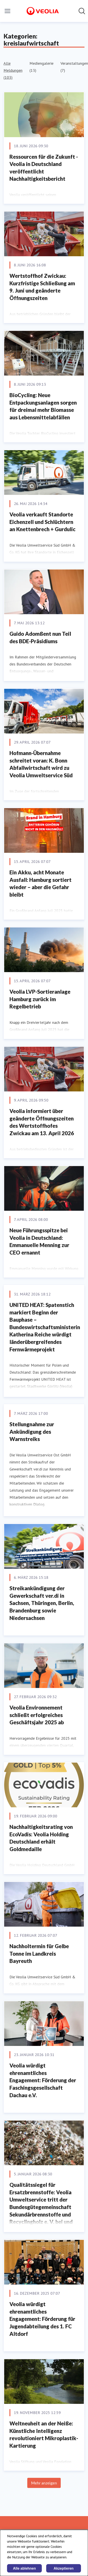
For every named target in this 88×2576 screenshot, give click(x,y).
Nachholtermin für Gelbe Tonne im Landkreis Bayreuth (39, 1953)
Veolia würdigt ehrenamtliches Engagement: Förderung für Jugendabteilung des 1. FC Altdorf (42, 2319)
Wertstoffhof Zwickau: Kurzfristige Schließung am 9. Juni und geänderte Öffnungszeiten (42, 287)
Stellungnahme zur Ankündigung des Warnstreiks (31, 1431)
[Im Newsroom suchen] (81, 11)
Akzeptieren (64, 2568)
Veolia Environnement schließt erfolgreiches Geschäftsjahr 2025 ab (36, 1714)
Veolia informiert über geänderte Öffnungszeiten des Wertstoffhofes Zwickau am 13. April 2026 (41, 1122)
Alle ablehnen (24, 2568)
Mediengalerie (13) (41, 67)
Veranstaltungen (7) (74, 67)
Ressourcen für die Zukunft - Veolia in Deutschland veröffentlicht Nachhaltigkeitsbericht (43, 167)
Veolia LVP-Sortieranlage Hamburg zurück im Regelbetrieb (39, 999)
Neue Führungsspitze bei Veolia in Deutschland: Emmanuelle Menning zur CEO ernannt (39, 1241)
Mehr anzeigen (44, 2482)
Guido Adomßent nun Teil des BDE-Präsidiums (40, 637)
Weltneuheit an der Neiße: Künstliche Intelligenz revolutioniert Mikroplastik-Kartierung (43, 2434)
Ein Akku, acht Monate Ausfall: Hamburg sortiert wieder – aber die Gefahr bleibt (40, 883)
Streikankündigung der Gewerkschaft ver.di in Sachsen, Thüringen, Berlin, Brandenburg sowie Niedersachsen (41, 1603)
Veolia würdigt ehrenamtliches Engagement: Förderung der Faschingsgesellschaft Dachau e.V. (42, 2080)
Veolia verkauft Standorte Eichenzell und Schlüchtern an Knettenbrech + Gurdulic (42, 521)
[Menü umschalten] (7, 11)
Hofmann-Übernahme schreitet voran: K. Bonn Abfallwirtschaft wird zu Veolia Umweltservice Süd (41, 764)
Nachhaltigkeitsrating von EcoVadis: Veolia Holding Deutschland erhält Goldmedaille (41, 1838)
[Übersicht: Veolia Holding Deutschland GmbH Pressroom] (42, 11)
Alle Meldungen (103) (13, 70)
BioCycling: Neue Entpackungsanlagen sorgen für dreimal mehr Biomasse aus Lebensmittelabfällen (43, 406)
